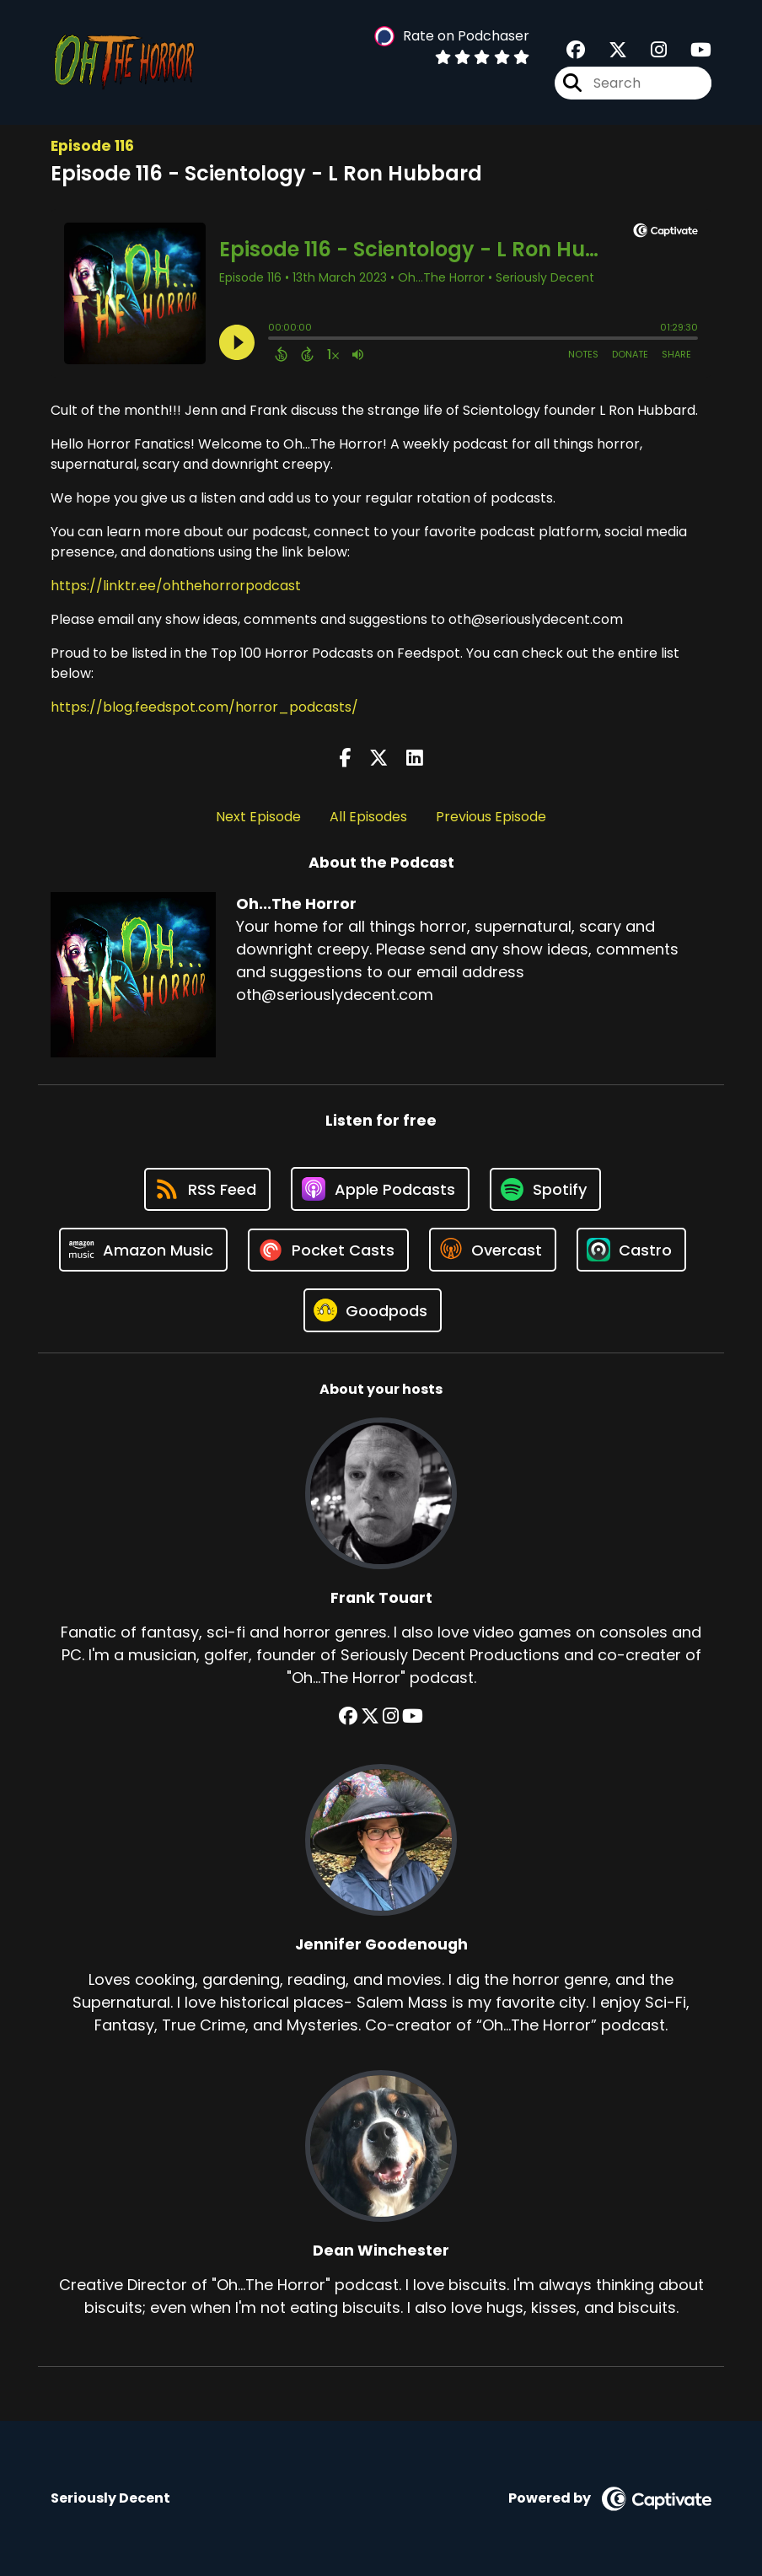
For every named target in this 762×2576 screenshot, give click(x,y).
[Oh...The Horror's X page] (607, 50)
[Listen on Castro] (631, 1250)
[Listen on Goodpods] (372, 1310)
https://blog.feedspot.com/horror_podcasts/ (204, 707)
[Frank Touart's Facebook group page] (348, 1716)
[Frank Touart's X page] (370, 1716)
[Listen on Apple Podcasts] (380, 1189)
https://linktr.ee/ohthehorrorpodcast (176, 585)
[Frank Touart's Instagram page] (391, 1716)
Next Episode (258, 816)
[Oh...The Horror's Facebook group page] (575, 50)
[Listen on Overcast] (492, 1250)
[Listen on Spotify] (545, 1189)
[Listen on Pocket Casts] (328, 1250)
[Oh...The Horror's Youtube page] (690, 50)
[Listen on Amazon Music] (143, 1250)
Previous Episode (491, 816)
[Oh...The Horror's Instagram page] (649, 50)
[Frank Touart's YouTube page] (412, 1716)
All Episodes (368, 816)
